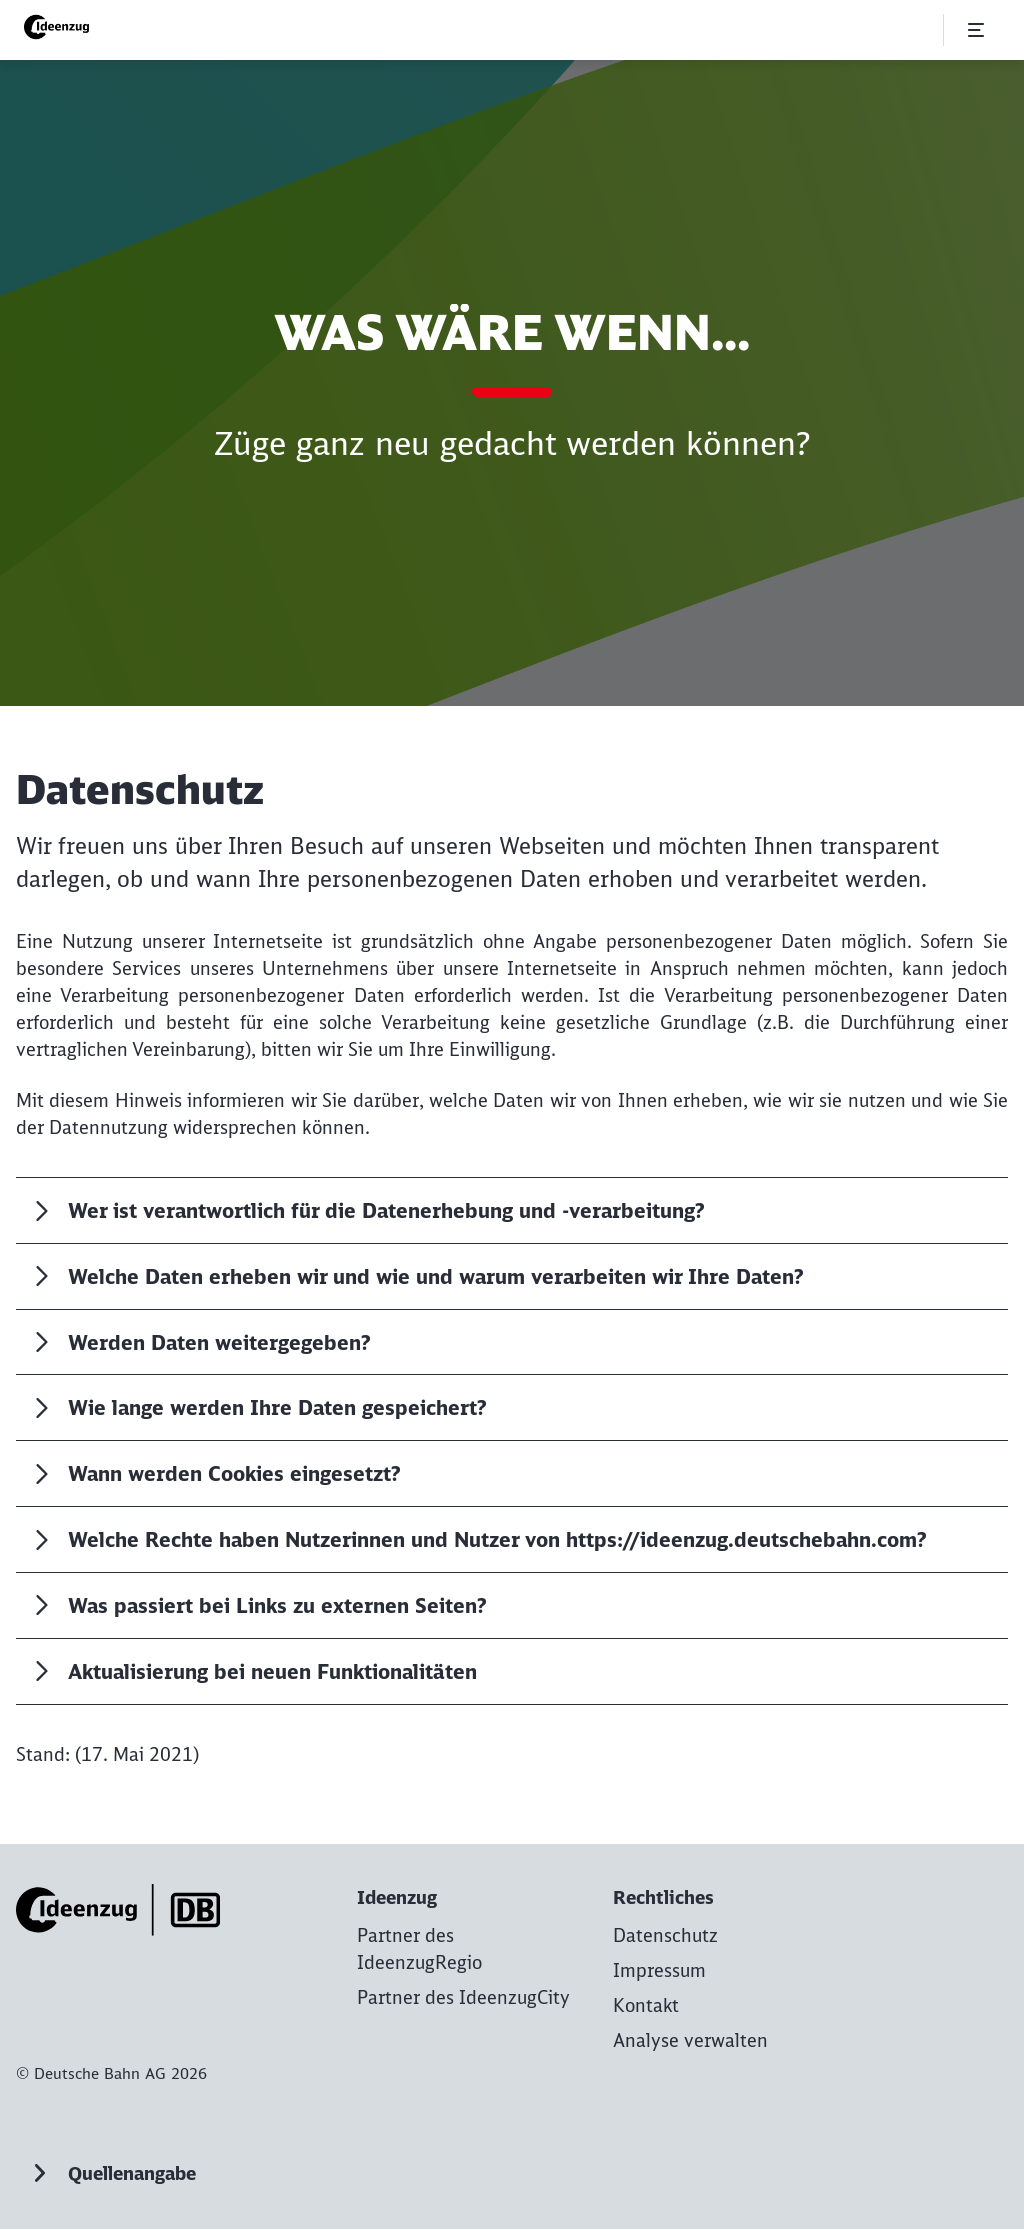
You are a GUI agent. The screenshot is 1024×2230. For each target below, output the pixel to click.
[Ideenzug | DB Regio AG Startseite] (61, 27)
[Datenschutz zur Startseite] (665, 1936)
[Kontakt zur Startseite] (646, 2006)
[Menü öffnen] (976, 30)
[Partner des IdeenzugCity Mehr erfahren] (463, 1998)
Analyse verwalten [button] (690, 2041)
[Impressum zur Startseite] (659, 1971)
